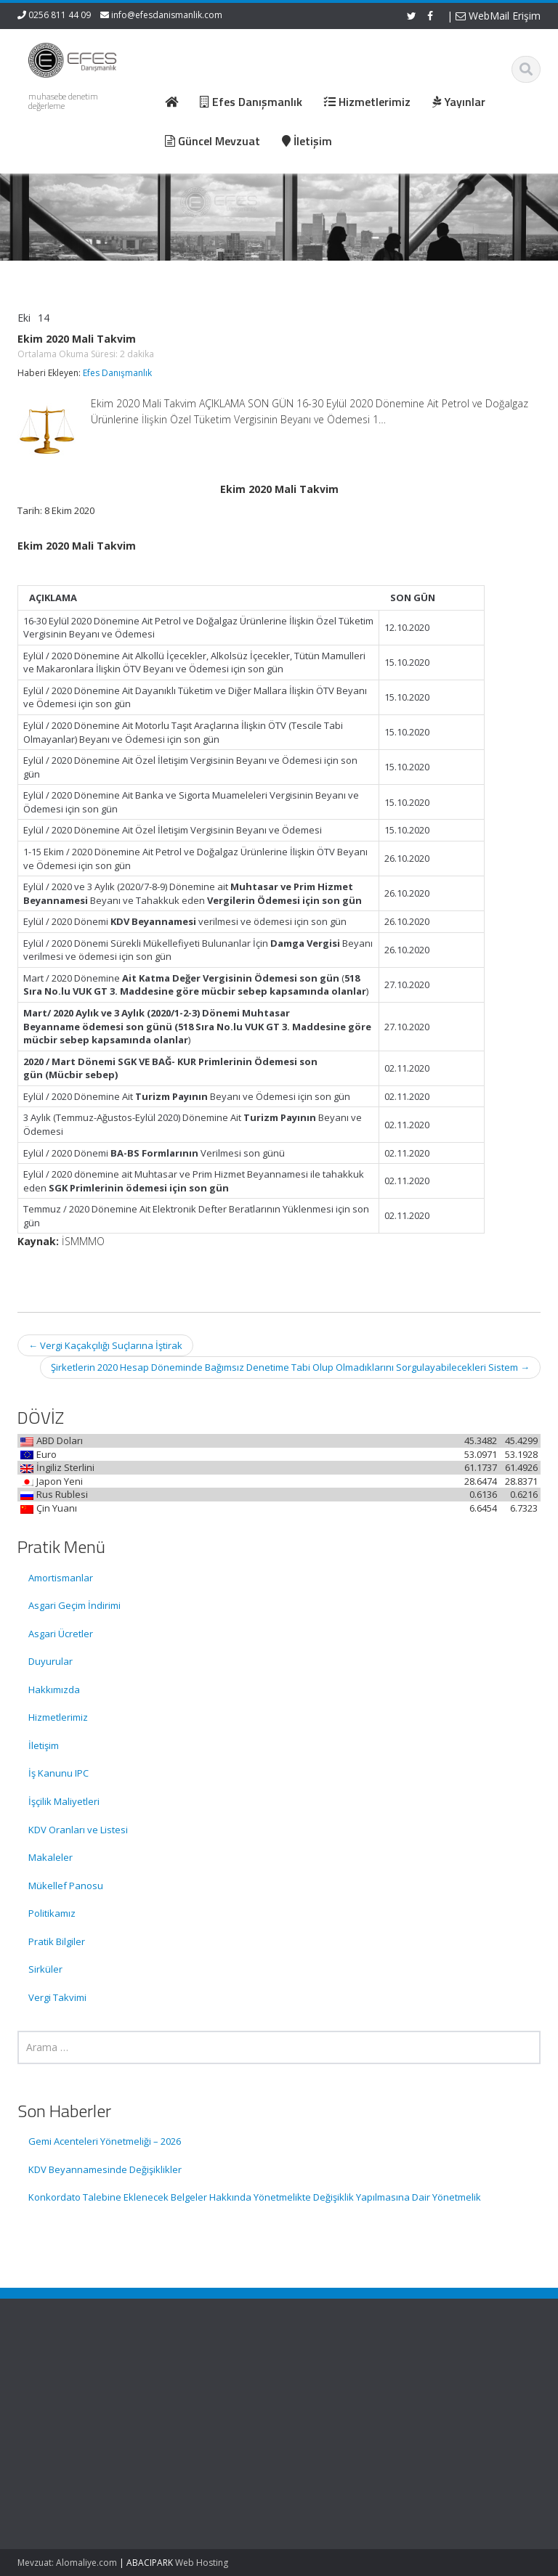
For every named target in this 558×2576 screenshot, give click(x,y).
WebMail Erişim (498, 16)
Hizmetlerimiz (58, 1717)
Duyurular (50, 1661)
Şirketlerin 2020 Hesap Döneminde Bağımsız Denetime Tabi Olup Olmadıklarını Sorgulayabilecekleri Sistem (290, 1367)
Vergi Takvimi (57, 1997)
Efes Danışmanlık (117, 373)
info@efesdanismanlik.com (166, 15)
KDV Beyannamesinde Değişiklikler (105, 2169)
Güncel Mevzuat (344, 2419)
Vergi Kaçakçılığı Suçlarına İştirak (105, 1345)
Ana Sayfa (331, 2379)
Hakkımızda (54, 1689)
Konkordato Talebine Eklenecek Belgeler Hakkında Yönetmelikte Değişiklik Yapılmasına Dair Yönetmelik (254, 2197)
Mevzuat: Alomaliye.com (67, 2562)
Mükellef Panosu (65, 1885)
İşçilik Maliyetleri (64, 1801)
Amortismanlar (60, 1577)
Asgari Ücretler (60, 1633)
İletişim (43, 1745)
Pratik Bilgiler (56, 1941)
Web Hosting (201, 2562)
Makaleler (50, 1857)
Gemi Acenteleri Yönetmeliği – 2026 (104, 2141)
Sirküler (45, 1969)
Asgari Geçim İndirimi (74, 1605)
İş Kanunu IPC (58, 1773)
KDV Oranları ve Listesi (78, 1829)
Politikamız (52, 1913)
